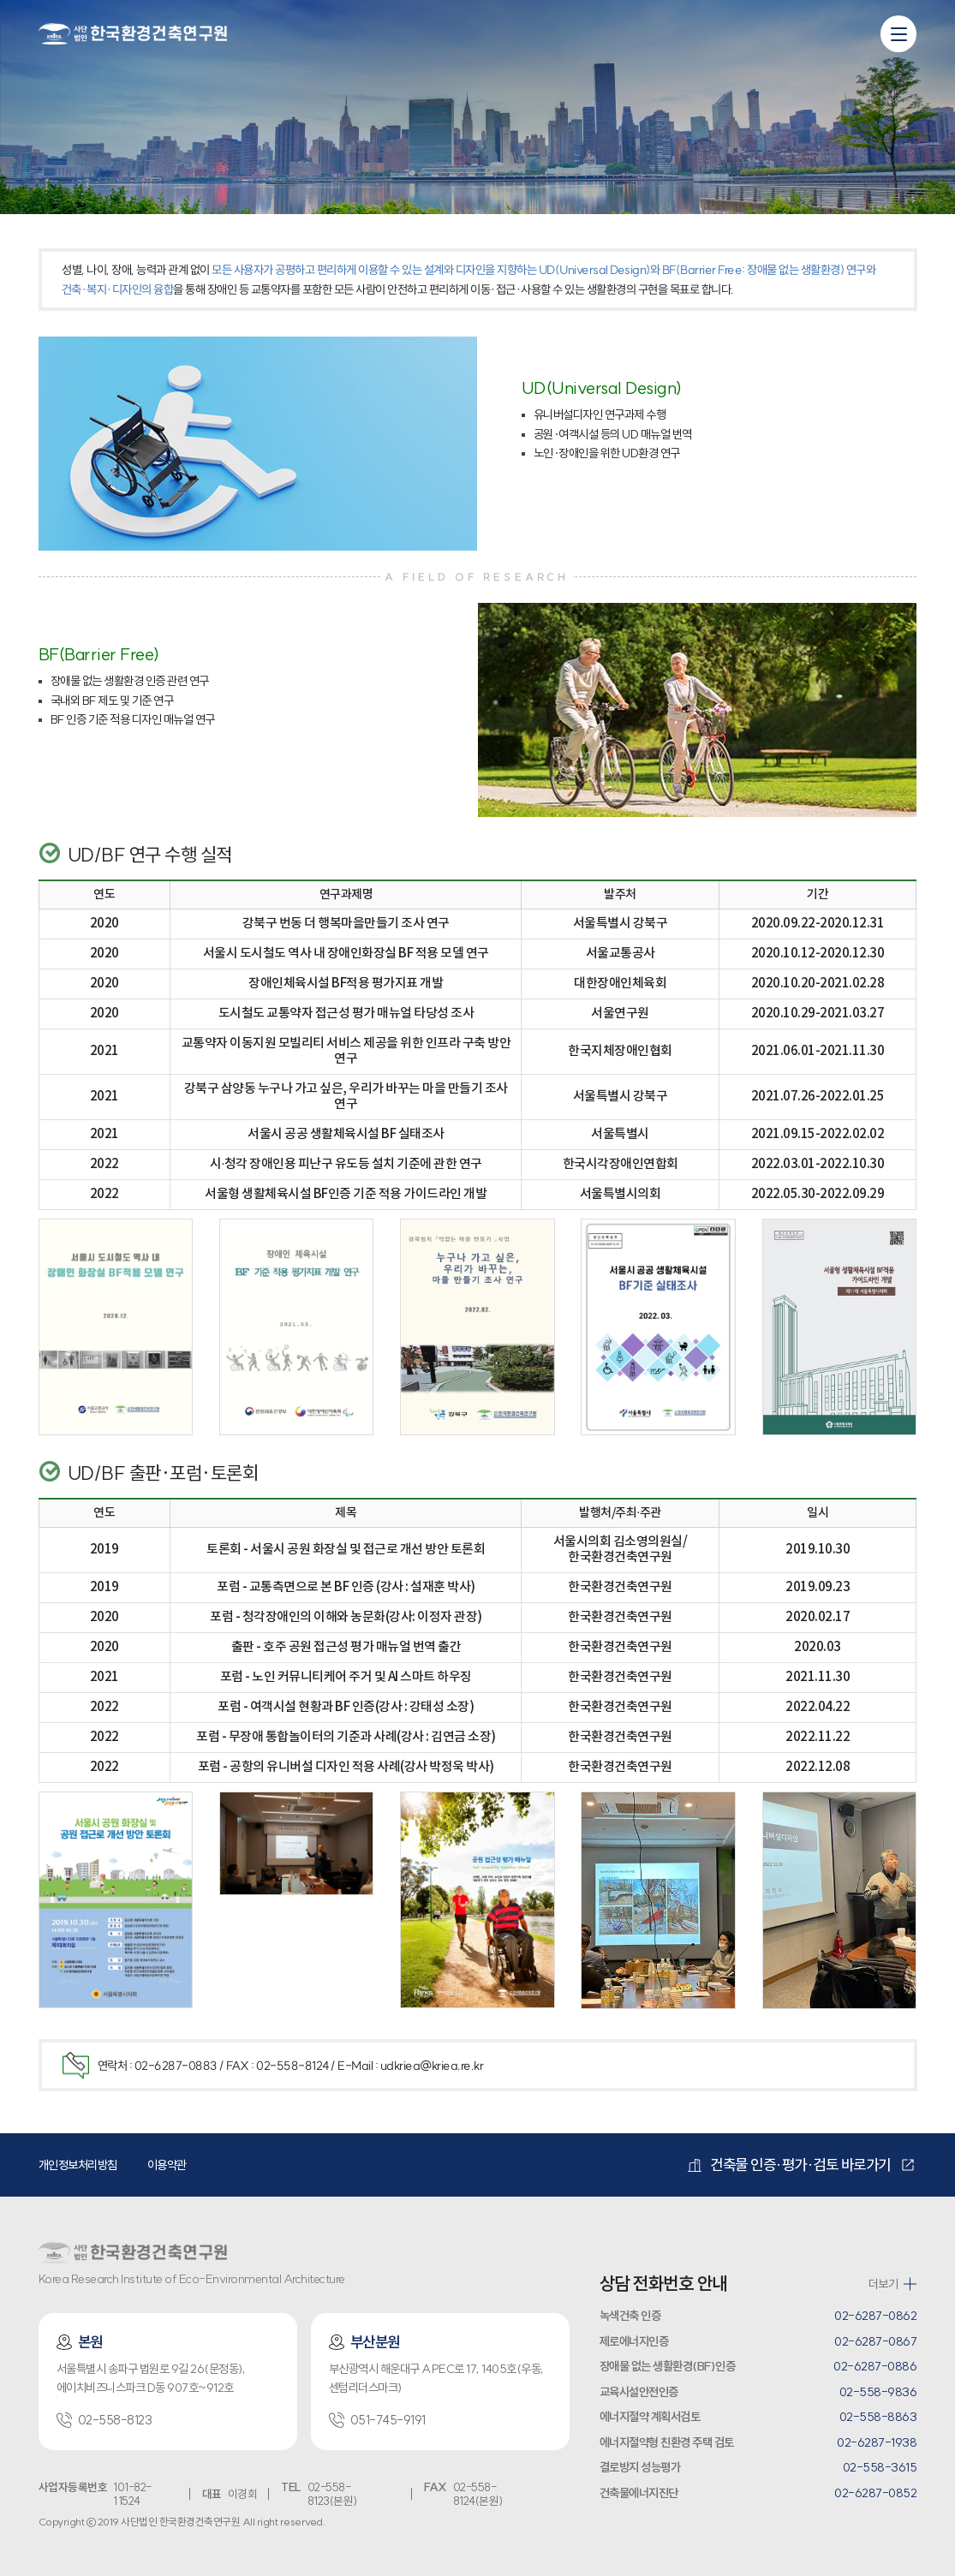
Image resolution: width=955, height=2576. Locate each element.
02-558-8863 (878, 2416)
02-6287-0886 (874, 2366)
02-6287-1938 (876, 2442)
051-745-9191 (377, 2420)
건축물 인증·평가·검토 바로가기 (789, 2165)
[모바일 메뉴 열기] (898, 33)
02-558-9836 (878, 2392)
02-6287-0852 (875, 2493)
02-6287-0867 (875, 2341)
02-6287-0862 (875, 2315)
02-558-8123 (104, 2420)
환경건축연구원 (133, 33)
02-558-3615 (880, 2467)
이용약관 (167, 2165)
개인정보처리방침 (78, 2165)
